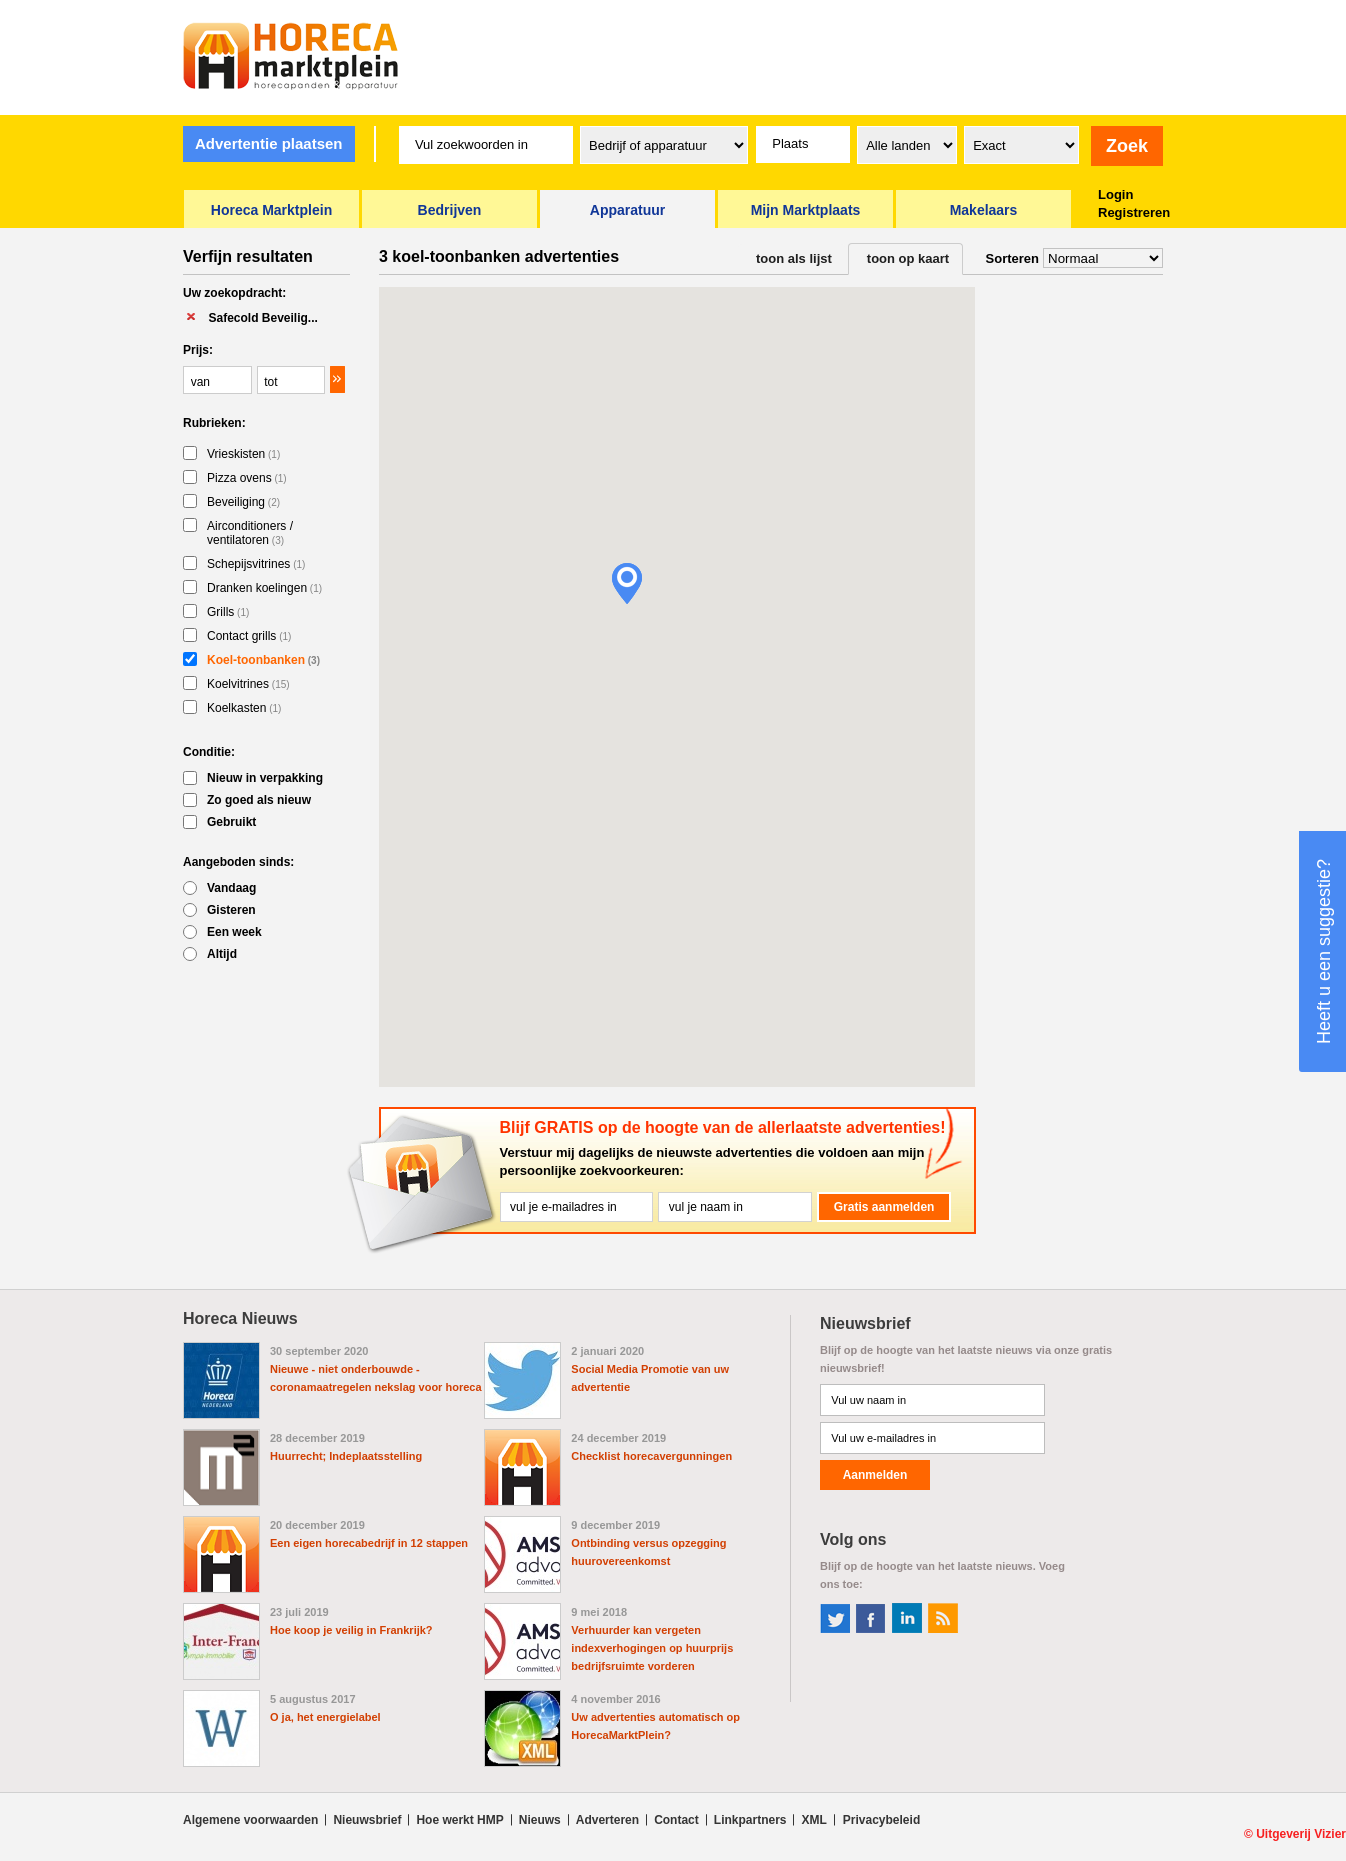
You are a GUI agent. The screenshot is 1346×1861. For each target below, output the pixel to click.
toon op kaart (908, 258)
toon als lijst (794, 258)
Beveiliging (243, 502)
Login (1115, 194)
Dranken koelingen (264, 588)
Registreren (1134, 212)
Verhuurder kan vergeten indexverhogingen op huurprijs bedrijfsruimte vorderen (652, 1648)
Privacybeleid (881, 1820)
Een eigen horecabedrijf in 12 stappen (369, 1543)
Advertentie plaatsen (269, 143)
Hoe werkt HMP (459, 1820)
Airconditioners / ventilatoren (250, 533)
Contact (676, 1820)
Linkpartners (750, 1820)
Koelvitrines (248, 684)
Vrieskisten (243, 454)
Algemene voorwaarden (250, 1820)
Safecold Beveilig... (262, 318)
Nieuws (540, 1820)
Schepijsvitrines (256, 564)
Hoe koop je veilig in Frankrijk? (351, 1630)
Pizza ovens (247, 478)
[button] (627, 583)
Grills (228, 612)
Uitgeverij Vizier (1301, 1834)
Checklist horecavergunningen (651, 1456)
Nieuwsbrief (367, 1820)
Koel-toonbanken (263, 660)
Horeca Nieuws (240, 1318)
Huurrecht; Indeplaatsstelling (346, 1456)
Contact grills (249, 636)
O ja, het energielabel (325, 1717)
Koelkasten (244, 708)
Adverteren (607, 1820)
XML (813, 1820)
